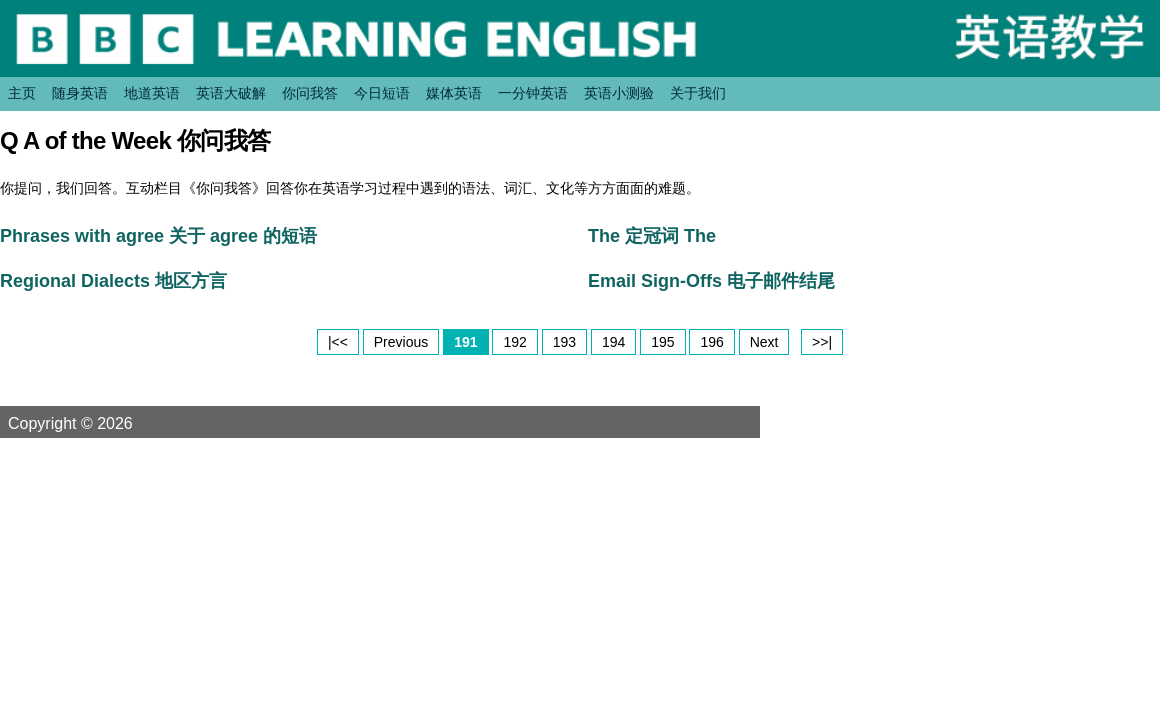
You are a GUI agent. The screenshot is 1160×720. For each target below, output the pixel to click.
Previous (401, 342)
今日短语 (382, 93)
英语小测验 (619, 93)
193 (564, 342)
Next (764, 342)
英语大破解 (231, 93)
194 (613, 342)
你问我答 (310, 93)
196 (711, 342)
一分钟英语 (533, 93)
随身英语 (80, 93)
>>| (822, 342)
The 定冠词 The (652, 236)
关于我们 (698, 93)
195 (662, 342)
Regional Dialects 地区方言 (113, 281)
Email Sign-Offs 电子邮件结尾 (711, 281)
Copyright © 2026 (94, 423)
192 (514, 342)
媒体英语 (454, 93)
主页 (22, 93)
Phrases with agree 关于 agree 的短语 (158, 236)
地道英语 (152, 93)
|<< (338, 342)
